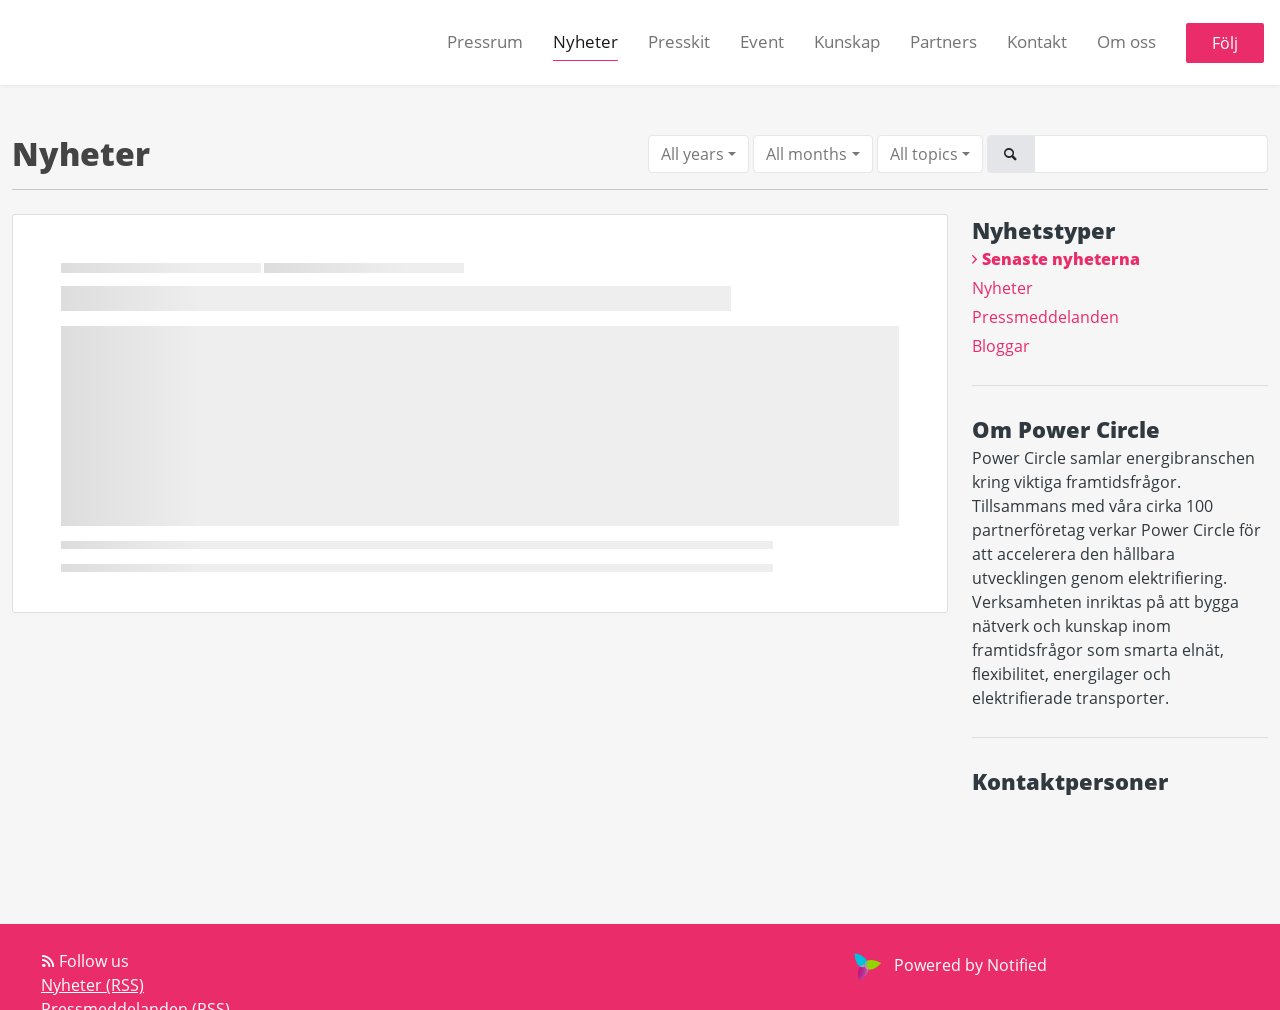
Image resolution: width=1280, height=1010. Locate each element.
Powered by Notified (948, 965)
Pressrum (485, 41)
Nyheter (585, 41)
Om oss (1126, 41)
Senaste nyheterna (1061, 259)
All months (806, 154)
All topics (924, 154)
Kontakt (1037, 41)
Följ (1225, 43)
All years (692, 154)
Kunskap (847, 41)
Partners (943, 41)
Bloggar (1001, 346)
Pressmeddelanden (1045, 317)
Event (762, 41)
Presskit (679, 41)
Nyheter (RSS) (92, 985)
